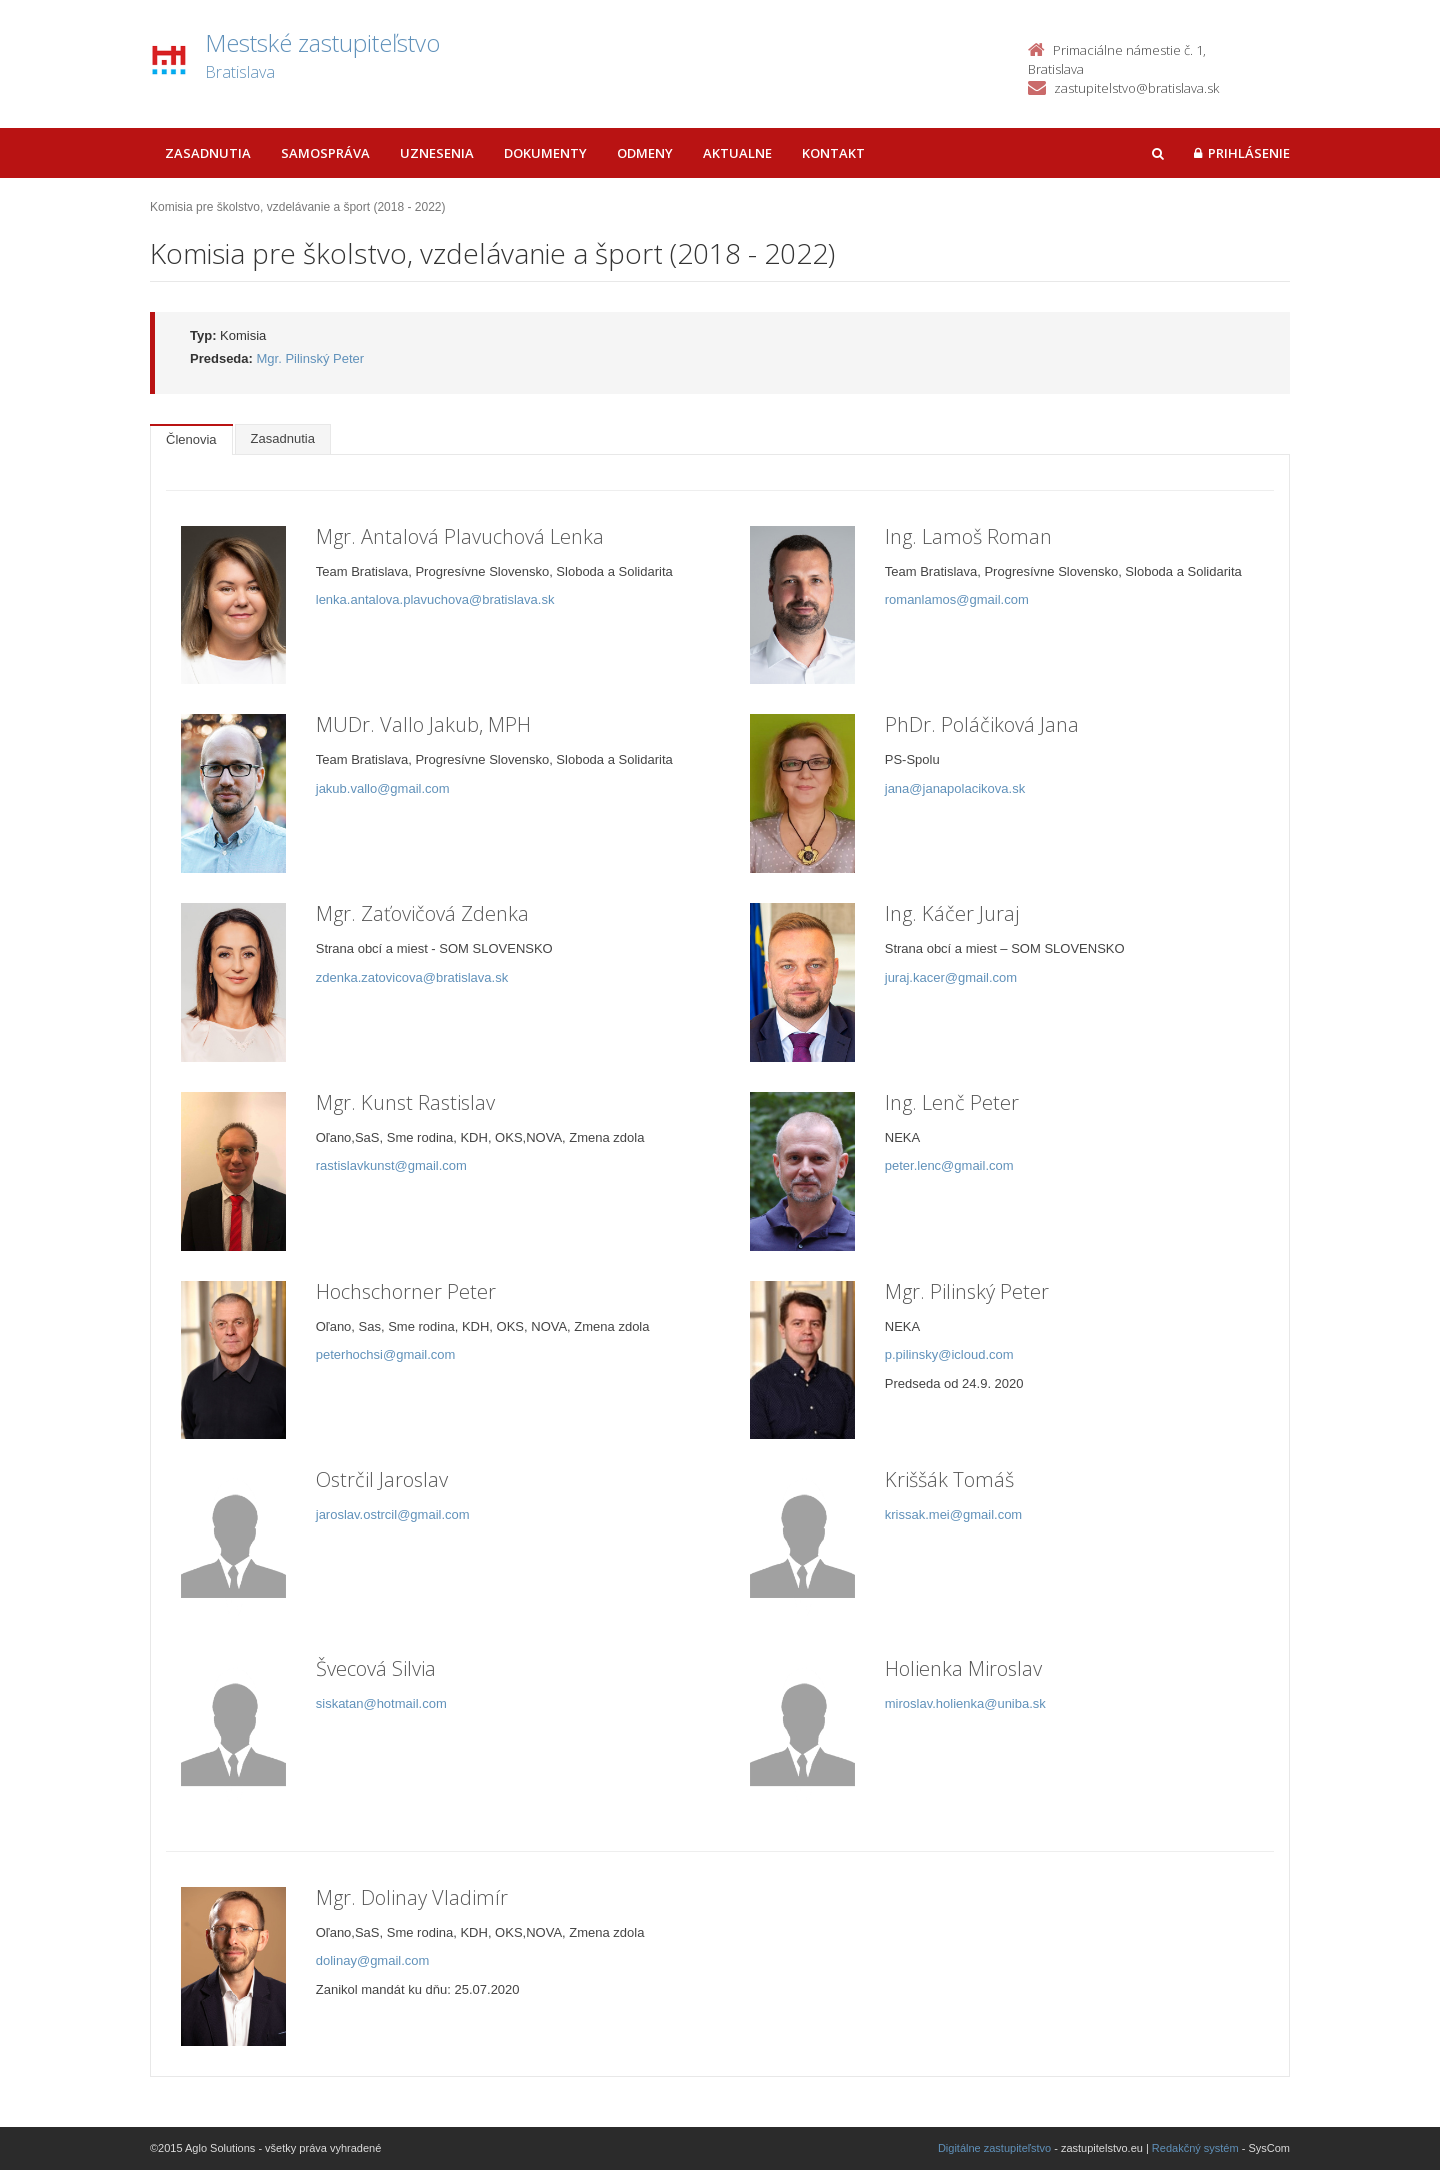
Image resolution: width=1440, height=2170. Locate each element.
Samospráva (325, 153)
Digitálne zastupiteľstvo (994, 2148)
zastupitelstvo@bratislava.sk (1136, 88)
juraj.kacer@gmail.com (951, 977)
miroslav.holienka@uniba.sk (965, 1703)
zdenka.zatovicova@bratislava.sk (412, 977)
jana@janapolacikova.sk (955, 788)
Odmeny (645, 153)
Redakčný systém (1195, 2148)
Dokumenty (545, 153)
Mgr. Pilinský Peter (311, 358)
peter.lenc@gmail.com (949, 1165)
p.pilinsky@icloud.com (949, 1354)
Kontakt (833, 153)
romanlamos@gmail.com (957, 599)
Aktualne (737, 153)
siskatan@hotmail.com (381, 1703)
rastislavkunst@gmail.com (391, 1165)
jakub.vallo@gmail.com (383, 788)
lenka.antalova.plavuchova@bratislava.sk (435, 599)
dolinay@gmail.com (373, 1960)
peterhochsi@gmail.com (386, 1354)
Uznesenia (437, 153)
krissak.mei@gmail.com (953, 1514)
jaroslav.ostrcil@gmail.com (393, 1514)
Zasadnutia (208, 153)
